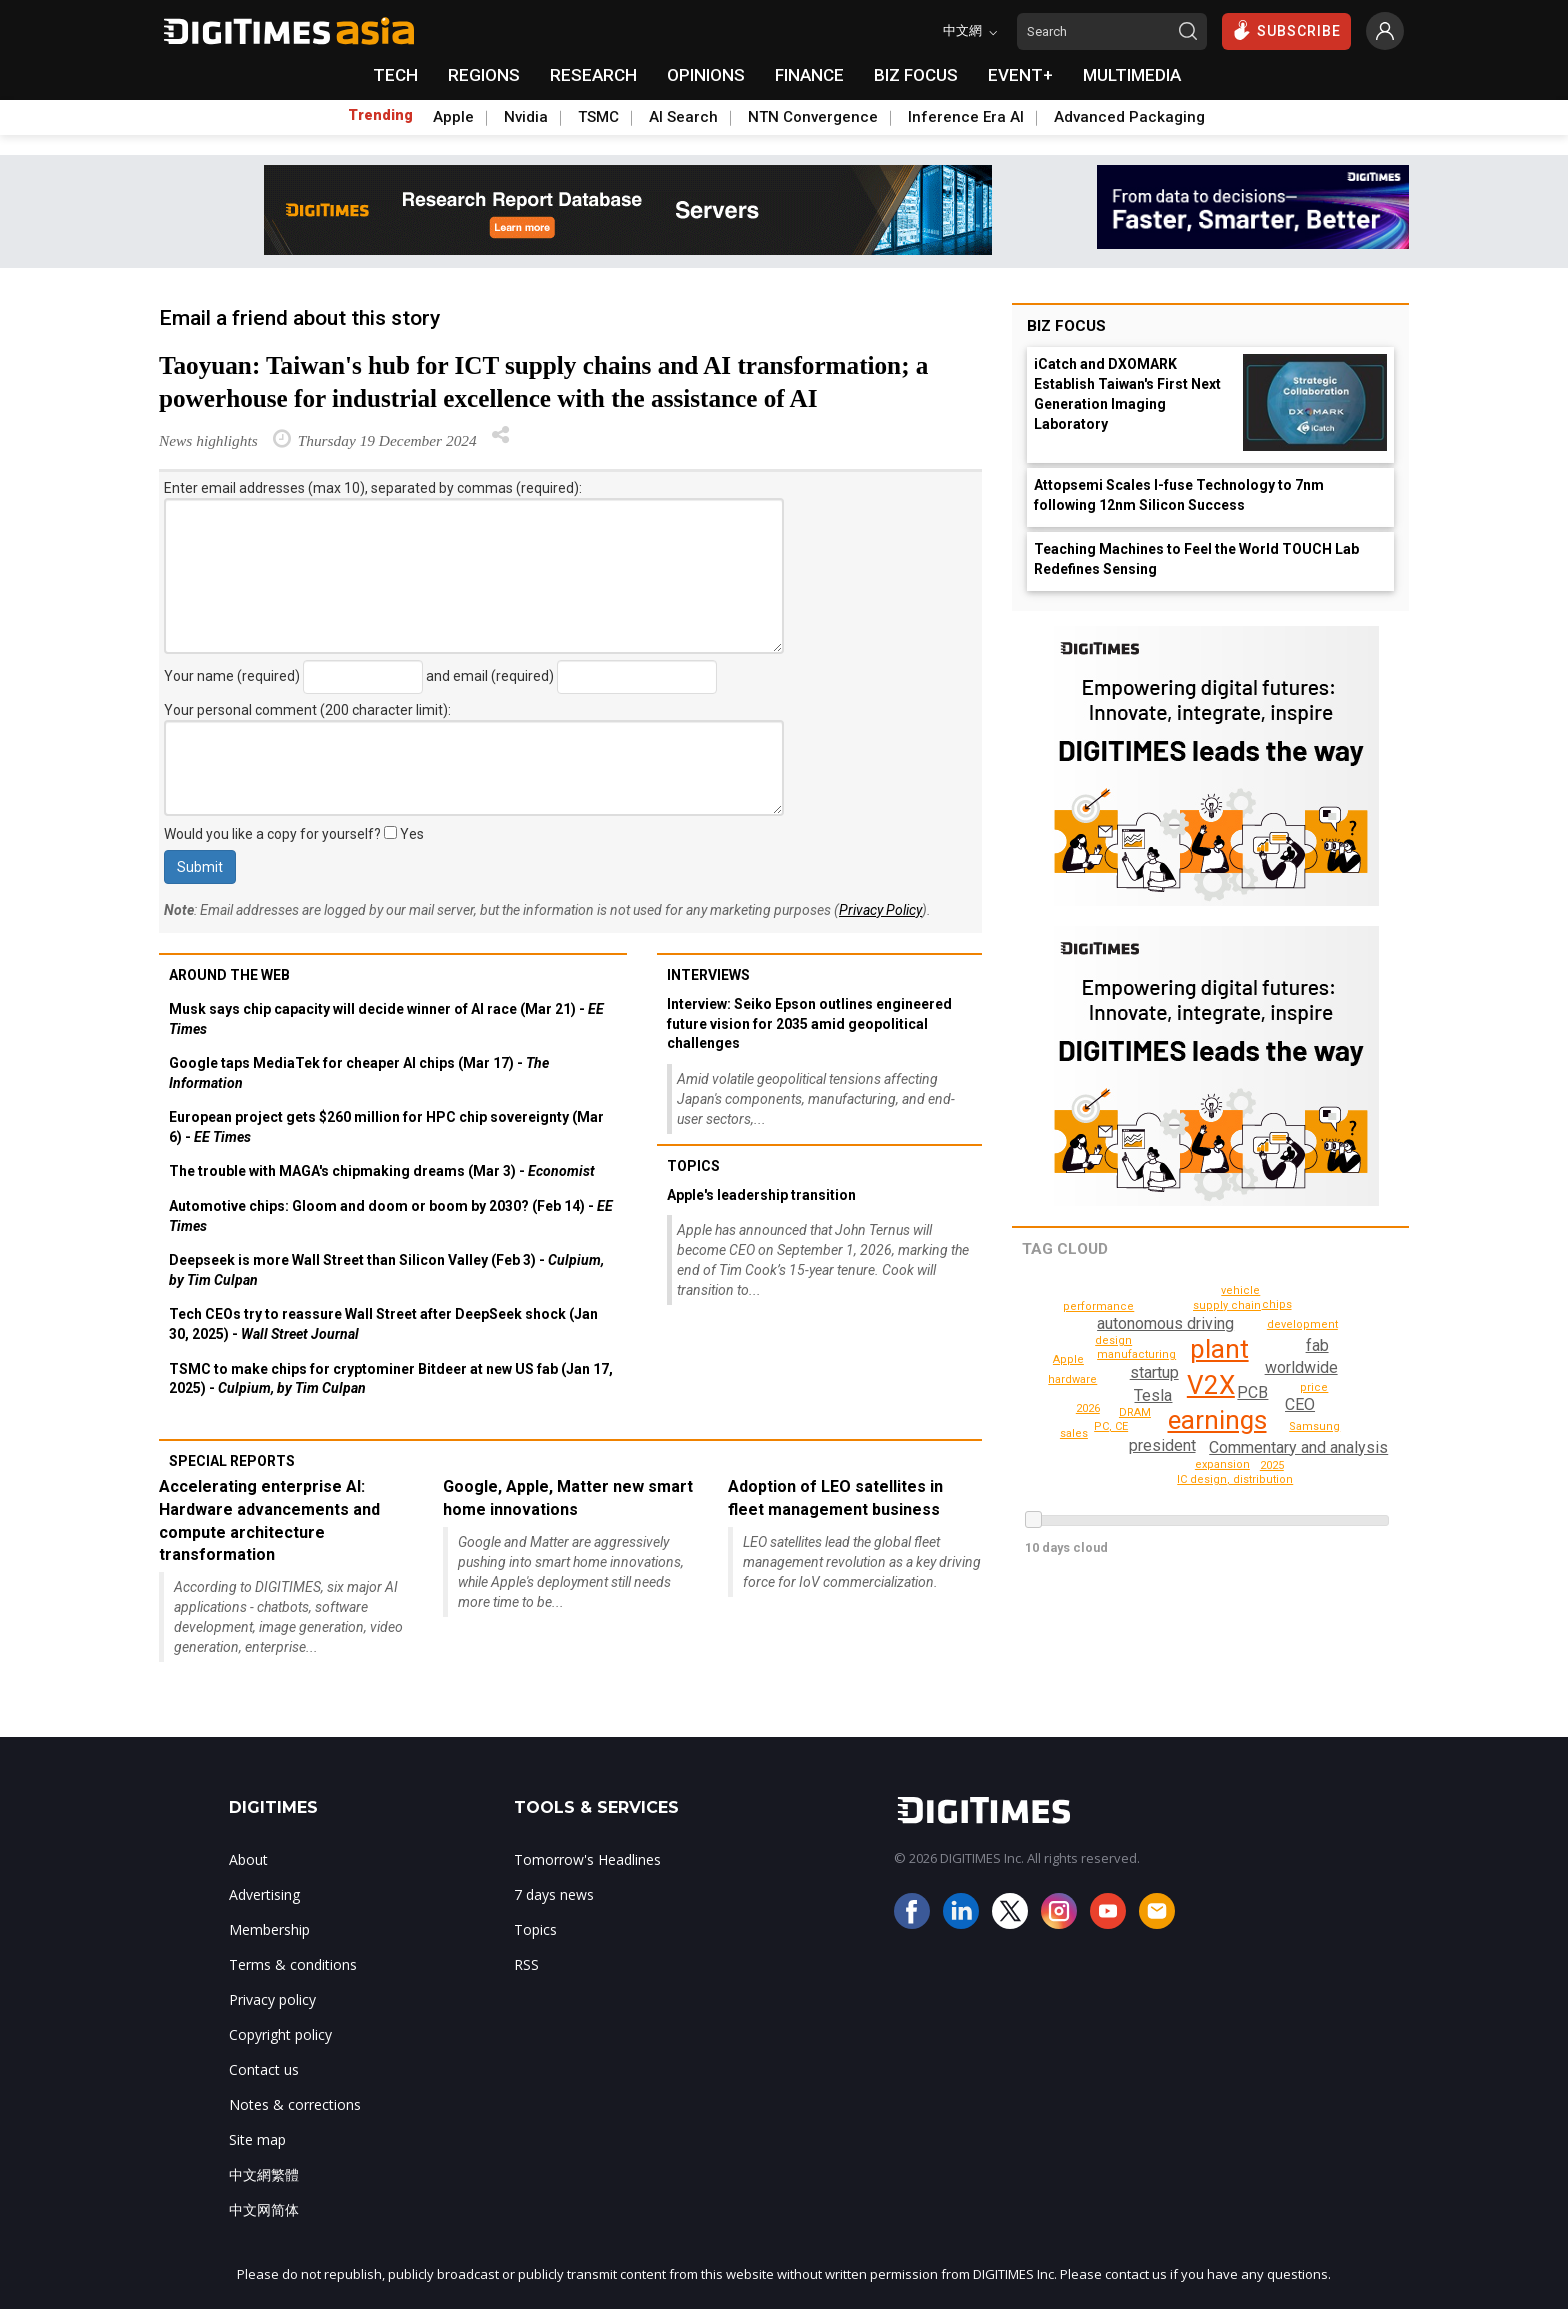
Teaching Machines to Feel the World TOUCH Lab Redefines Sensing (1196, 559)
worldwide (1301, 1367)
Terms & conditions (293, 1964)
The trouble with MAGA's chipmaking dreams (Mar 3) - (382, 1171)
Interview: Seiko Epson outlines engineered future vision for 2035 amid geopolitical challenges (809, 1023)
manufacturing (1139, 1354)
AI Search (683, 117)
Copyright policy (280, 2034)
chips (1278, 1304)
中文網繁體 (264, 2174)
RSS (526, 1964)
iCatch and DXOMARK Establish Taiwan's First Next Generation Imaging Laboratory (1127, 394)
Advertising (264, 1894)
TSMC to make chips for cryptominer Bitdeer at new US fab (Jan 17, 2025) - (391, 1379)
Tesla (1153, 1395)
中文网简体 (264, 2209)
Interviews (708, 975)
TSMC (598, 117)
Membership (269, 1929)
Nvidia (526, 117)
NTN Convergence (813, 117)
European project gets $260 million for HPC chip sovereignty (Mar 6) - (386, 1127)
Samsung (1316, 1426)
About (248, 1859)
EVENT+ (1020, 75)
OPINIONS (706, 75)
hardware (1074, 1379)
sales (1241, 1290)
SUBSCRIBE (1286, 30)
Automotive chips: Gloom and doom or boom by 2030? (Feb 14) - (391, 1216)
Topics (693, 1166)
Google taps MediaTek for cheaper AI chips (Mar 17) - (359, 1073)
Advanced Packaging (1129, 117)
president (1163, 1445)
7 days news (554, 1894)
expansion (1224, 1464)
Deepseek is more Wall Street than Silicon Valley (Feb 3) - (386, 1270)
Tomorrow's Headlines (587, 1859)
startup (1153, 1372)
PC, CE (1112, 1426)
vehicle (1069, 1406)
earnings (1217, 1420)
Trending (380, 115)
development (1305, 1324)
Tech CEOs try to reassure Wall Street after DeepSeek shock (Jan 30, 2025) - (383, 1324)
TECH (395, 75)
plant (1219, 1349)
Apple (453, 117)
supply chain (1230, 1305)
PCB (1253, 1392)
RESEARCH (593, 75)
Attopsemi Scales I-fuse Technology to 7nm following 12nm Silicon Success (1179, 495)
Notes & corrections (295, 2104)
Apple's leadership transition (761, 1195)
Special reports (232, 1461)
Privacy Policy (880, 910)
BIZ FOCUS (916, 75)
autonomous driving (1163, 1323)
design (1115, 1340)
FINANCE (809, 75)
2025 (1272, 1465)
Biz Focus (1066, 326)
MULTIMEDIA (1132, 75)
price (1316, 1387)
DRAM (1135, 1412)
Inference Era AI (966, 117)
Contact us (264, 2069)
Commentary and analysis (1295, 1447)
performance (1238, 1479)
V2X (1211, 1385)
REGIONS (484, 75)
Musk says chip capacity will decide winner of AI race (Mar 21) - (386, 1019)
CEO (1300, 1404)
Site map (257, 2139)
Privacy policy (272, 1999)
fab (1316, 1345)
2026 (1260, 1348)
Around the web (229, 975)
